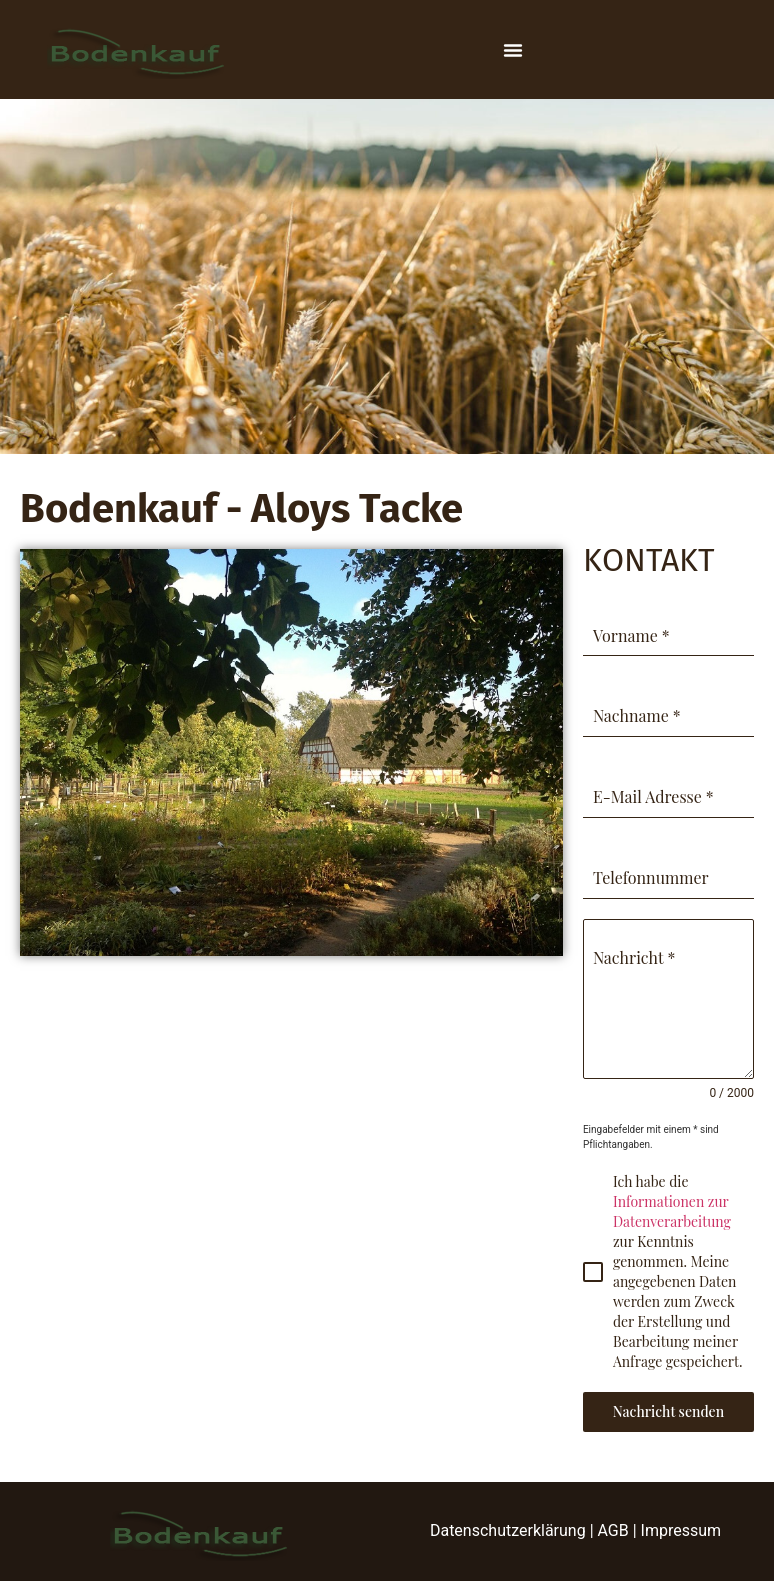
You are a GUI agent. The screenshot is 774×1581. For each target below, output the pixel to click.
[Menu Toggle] (513, 50)
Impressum (681, 1530)
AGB (613, 1530)
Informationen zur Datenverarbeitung (672, 1211)
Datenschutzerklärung (508, 1530)
